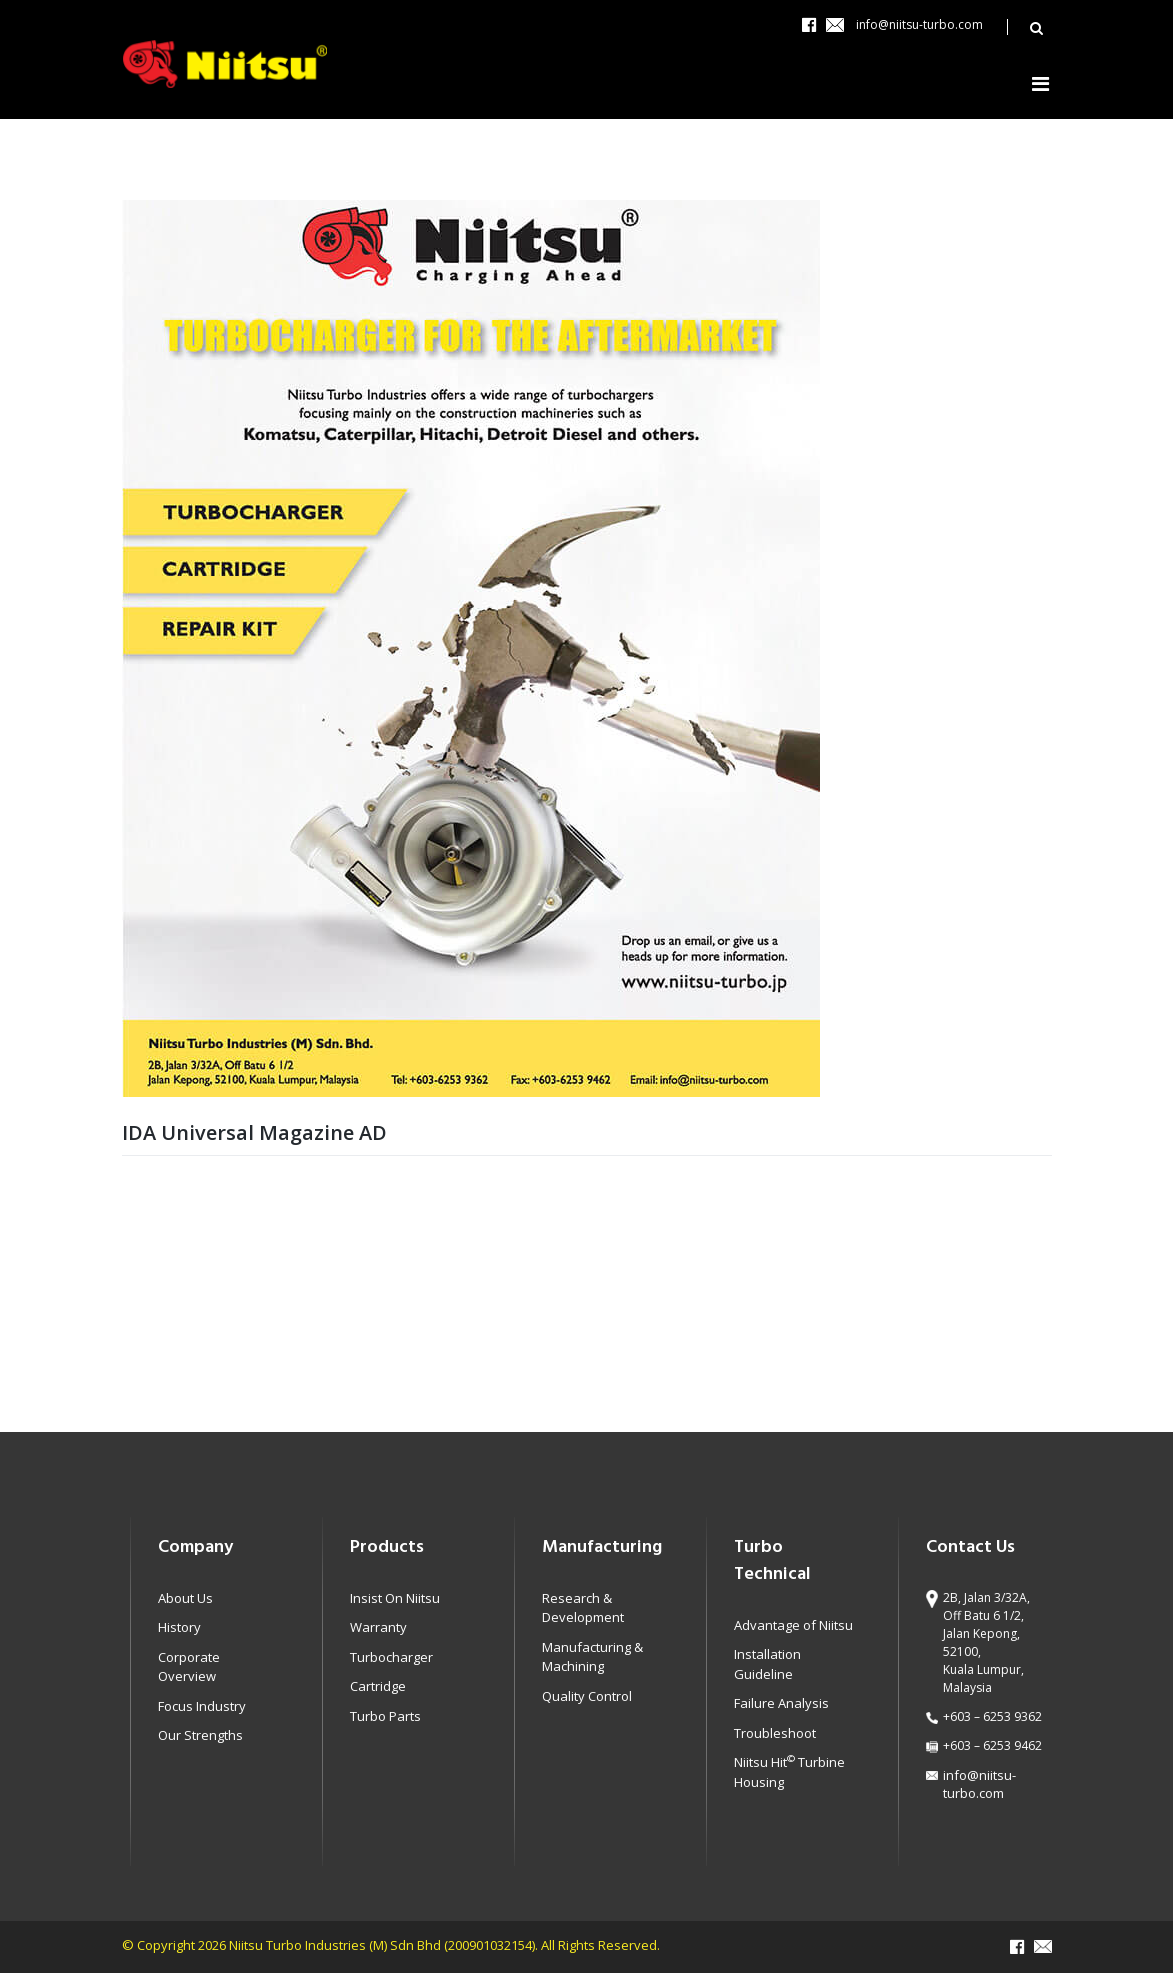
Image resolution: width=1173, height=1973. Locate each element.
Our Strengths (200, 1735)
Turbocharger (391, 1657)
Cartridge (378, 1686)
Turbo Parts (385, 1716)
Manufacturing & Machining (592, 1657)
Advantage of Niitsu (793, 1625)
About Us (185, 1598)
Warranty (378, 1627)
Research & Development (583, 1608)
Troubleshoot (775, 1733)
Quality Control (587, 1696)
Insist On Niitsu (395, 1598)
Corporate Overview (189, 1667)
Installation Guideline (767, 1664)
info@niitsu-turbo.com (919, 24)
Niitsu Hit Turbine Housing (789, 1772)
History (179, 1627)
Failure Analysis (781, 1703)
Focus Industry (202, 1706)
